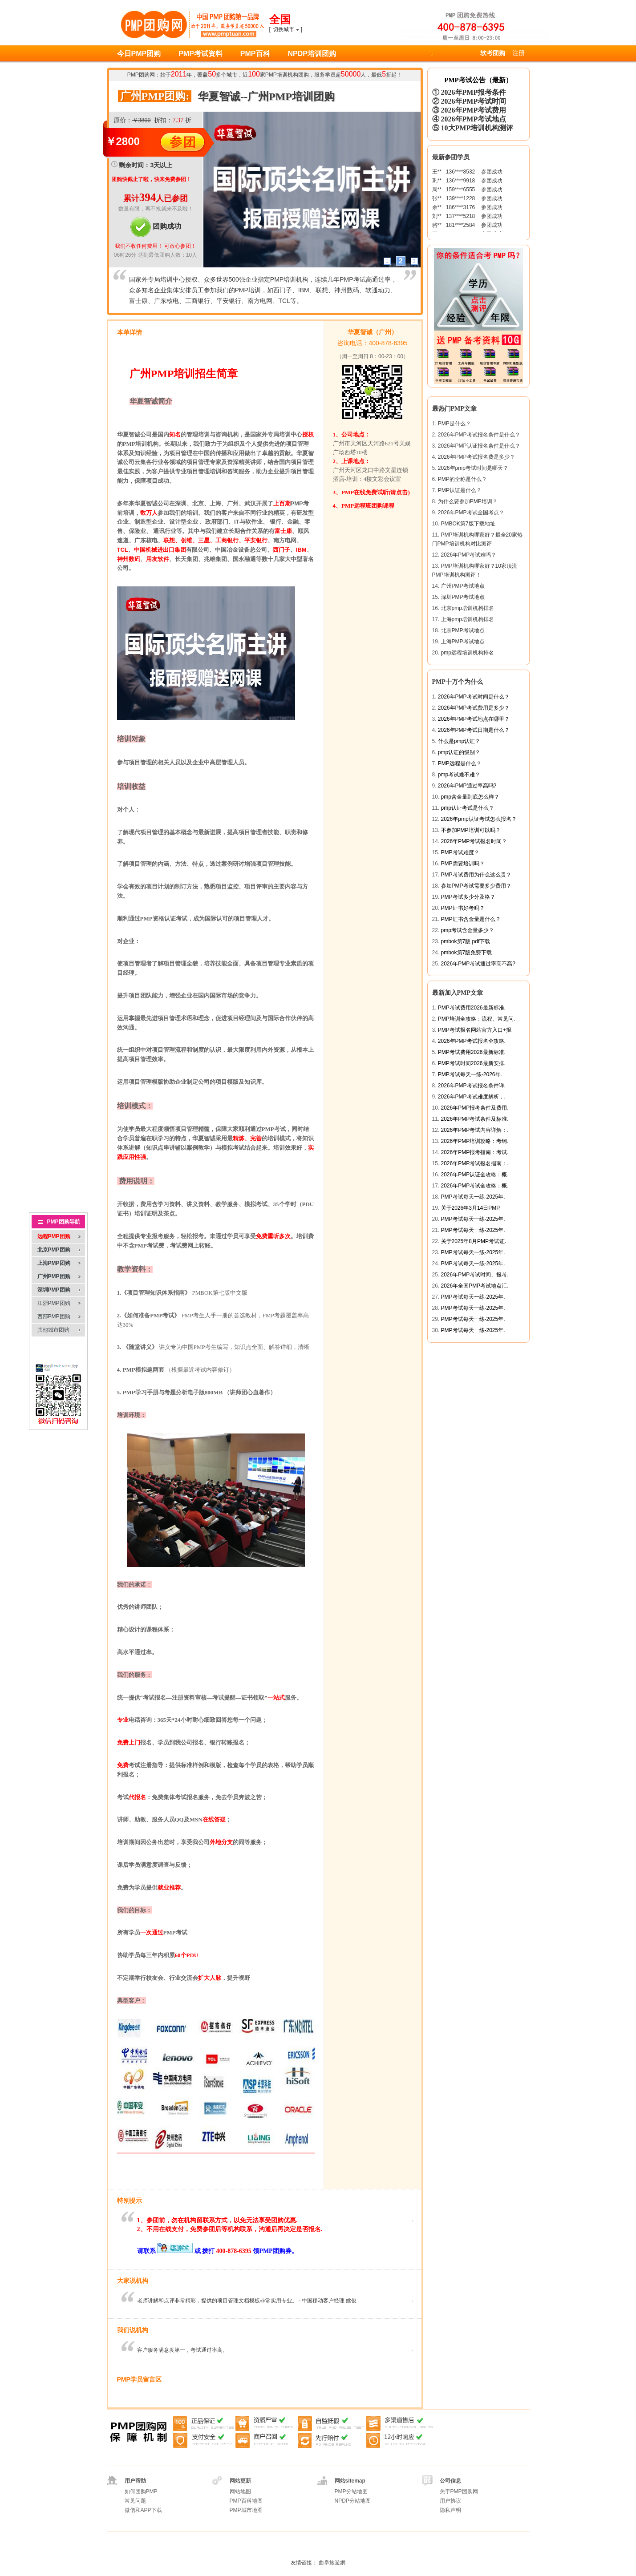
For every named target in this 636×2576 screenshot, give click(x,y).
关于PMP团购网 (459, 2491)
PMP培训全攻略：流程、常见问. (476, 1019)
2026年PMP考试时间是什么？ (474, 697)
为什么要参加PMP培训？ (468, 501)
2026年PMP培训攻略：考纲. (475, 1141)
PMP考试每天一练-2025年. (473, 1197)
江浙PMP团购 (53, 1303)
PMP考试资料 (200, 53)
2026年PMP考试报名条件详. (472, 1085)
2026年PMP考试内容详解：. (475, 1130)
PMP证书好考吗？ (463, 908)
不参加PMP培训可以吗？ (471, 830)
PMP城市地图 (246, 2510)
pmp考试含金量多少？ (467, 930)
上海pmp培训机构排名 (467, 619)
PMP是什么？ (454, 423)
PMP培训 (276, 75)
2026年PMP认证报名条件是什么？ (479, 446)
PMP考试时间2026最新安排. (472, 1063)
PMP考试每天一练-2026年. (470, 1074)
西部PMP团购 (53, 1316)
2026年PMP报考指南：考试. (475, 1152)
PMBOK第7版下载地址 (468, 524)
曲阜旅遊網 (332, 2563)
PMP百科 (255, 53)
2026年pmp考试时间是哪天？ (473, 468)
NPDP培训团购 (312, 53)
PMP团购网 (141, 75)
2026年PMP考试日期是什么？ (474, 730)
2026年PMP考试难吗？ (469, 555)
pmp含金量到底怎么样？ (470, 797)
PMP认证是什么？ (460, 490)
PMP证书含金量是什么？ (471, 919)
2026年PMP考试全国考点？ (471, 512)
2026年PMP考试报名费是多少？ (476, 457)
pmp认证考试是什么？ (467, 808)
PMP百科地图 (246, 2501)
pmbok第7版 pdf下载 (465, 941)
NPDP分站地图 (353, 2501)
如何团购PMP (141, 2491)
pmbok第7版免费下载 (466, 952)
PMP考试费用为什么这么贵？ (476, 875)
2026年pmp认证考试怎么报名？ (479, 819)
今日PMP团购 (139, 53)
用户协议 (450, 2501)
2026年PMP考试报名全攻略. (472, 1041)
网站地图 (240, 2491)
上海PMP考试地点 (463, 641)
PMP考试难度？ (460, 852)
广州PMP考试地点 (463, 586)
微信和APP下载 (143, 2510)
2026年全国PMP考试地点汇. (475, 1286)
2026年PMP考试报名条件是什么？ (479, 435)
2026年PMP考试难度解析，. (472, 1097)
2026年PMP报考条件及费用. (475, 1108)
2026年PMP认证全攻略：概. (475, 1174)
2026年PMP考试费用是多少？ (474, 708)
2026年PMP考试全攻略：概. (475, 1186)
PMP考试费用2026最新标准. (472, 1008)
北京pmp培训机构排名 (467, 608)
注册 (518, 53)
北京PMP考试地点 (463, 630)
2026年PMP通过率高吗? (467, 786)
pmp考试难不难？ (459, 774)
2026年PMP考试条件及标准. (475, 1119)
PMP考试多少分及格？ (468, 897)
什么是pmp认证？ (459, 741)
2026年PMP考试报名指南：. (475, 1163)
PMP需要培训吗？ (463, 863)
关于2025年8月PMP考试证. (473, 1241)
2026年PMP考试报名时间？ (474, 841)
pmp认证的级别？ (459, 752)
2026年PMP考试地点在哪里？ (474, 719)
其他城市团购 (53, 1330)
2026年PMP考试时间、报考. (475, 1275)
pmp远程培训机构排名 (467, 653)
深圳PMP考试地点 (463, 597)
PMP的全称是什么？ (462, 479)
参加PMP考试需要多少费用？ (476, 886)
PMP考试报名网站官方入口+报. (475, 1030)
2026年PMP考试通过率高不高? (478, 964)
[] (286, 29)
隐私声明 (450, 2510)
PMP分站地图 (351, 2491)
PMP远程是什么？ (460, 763)
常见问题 (135, 2501)
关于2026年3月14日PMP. (471, 1208)
